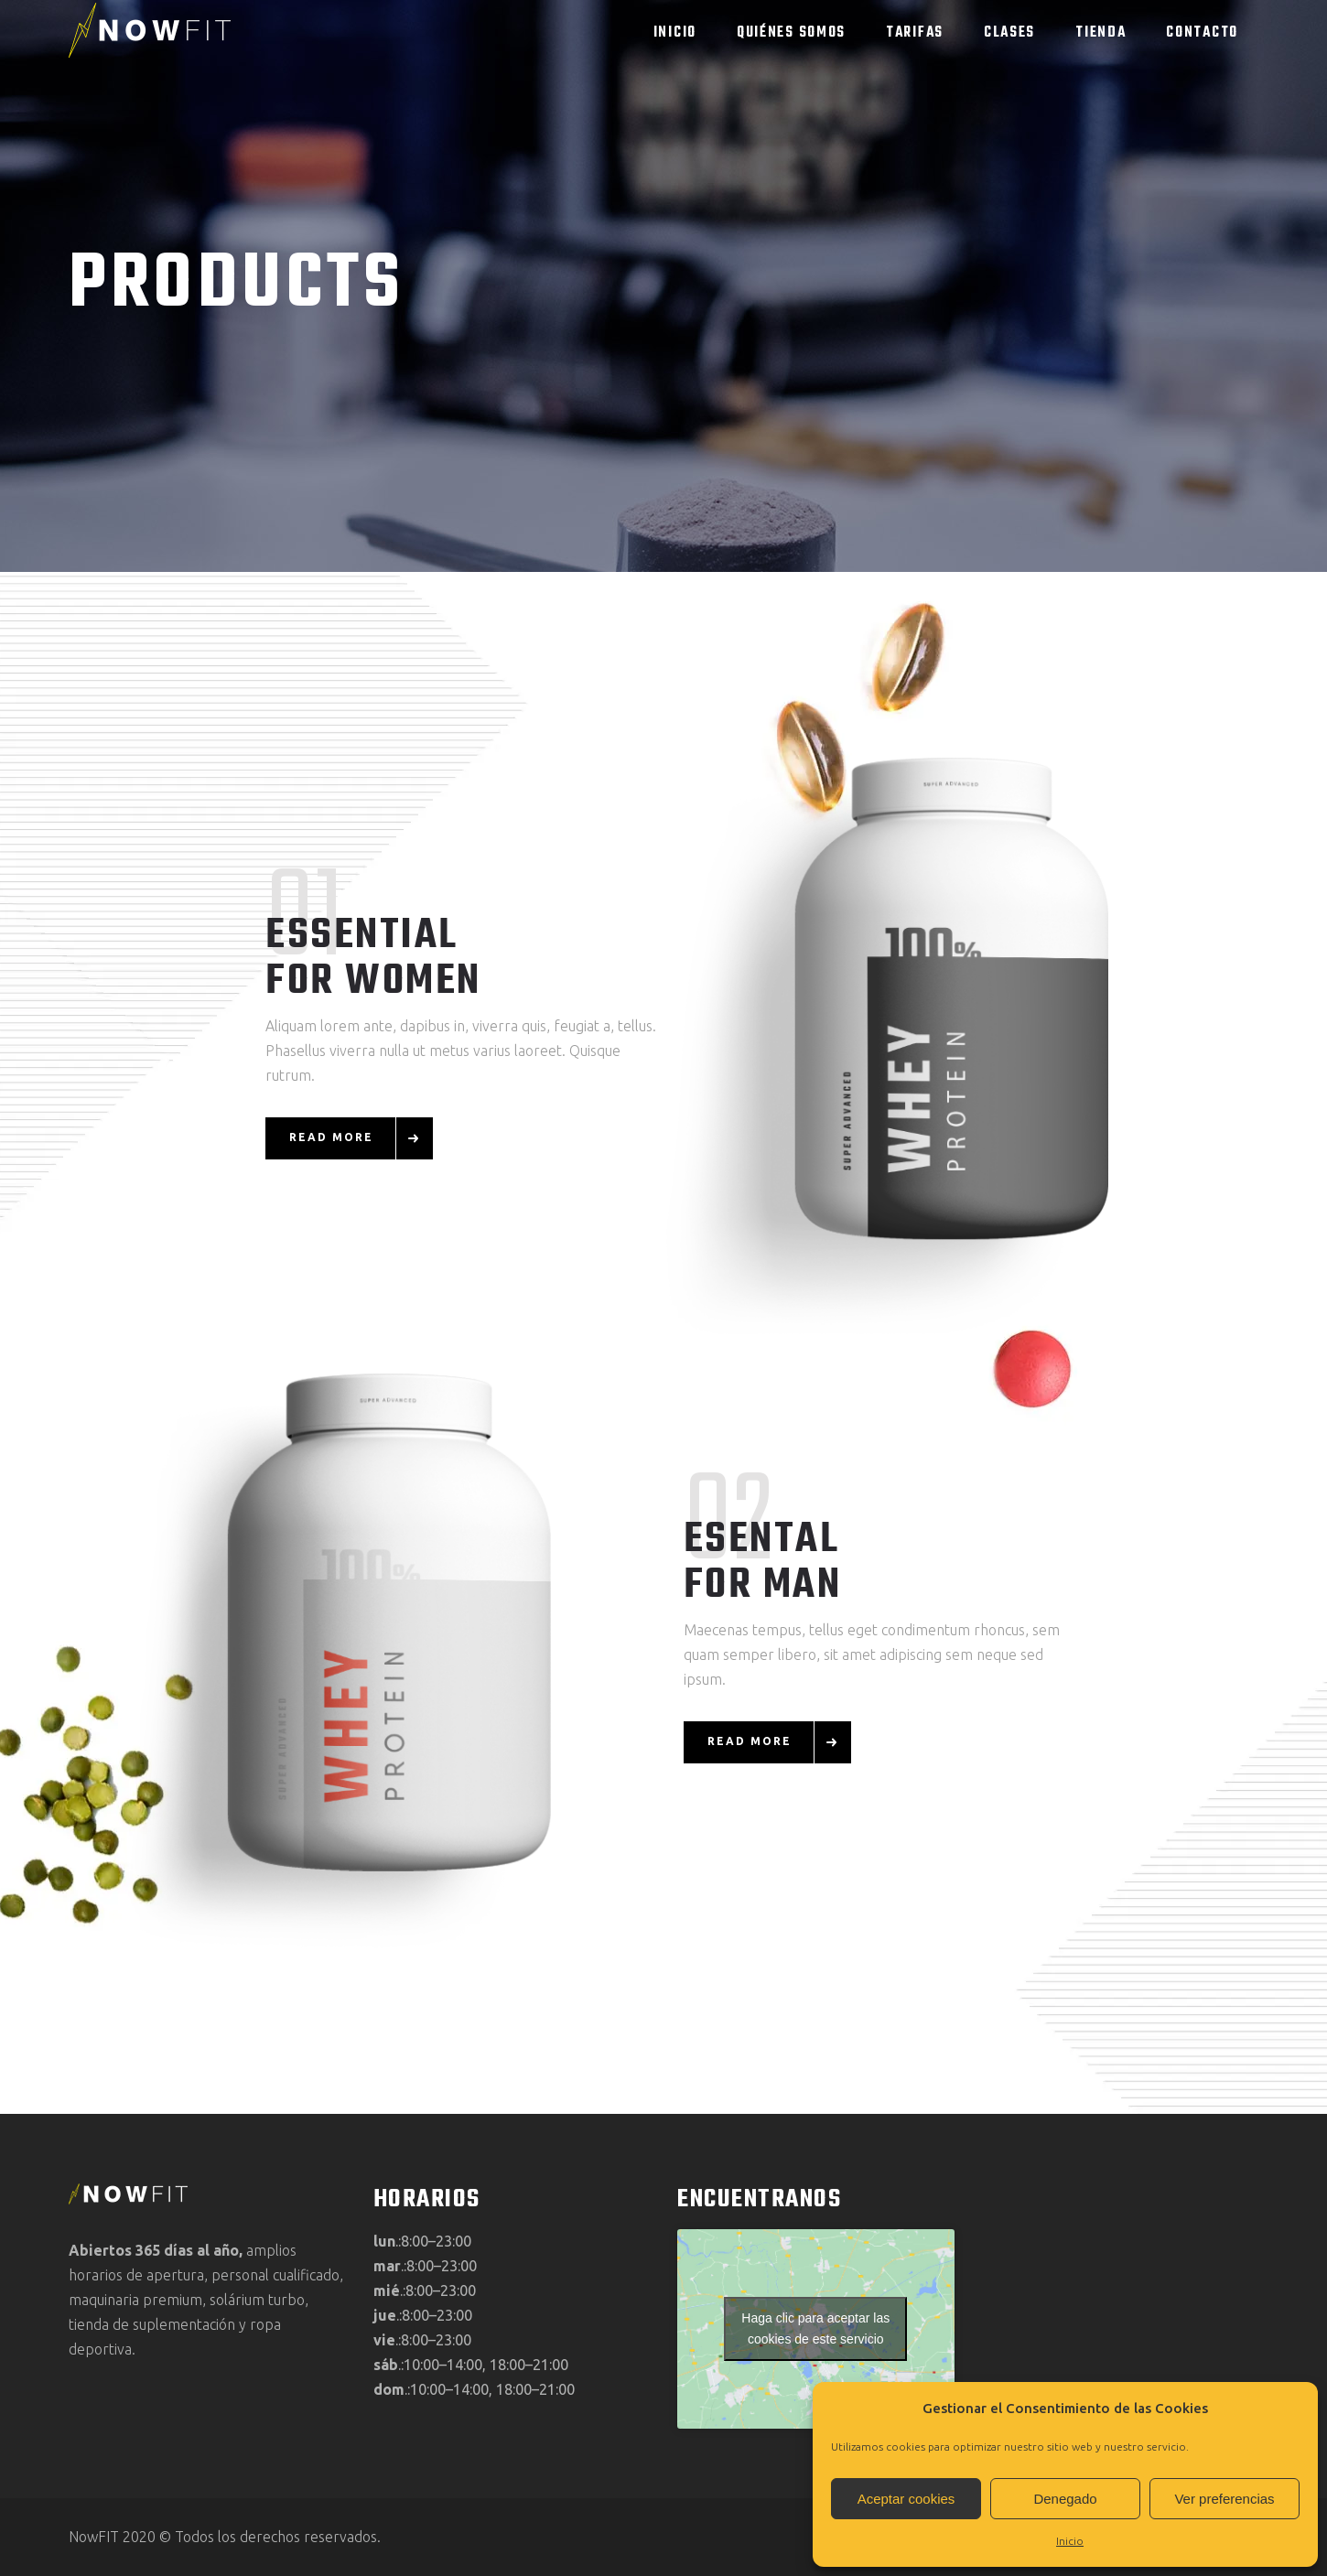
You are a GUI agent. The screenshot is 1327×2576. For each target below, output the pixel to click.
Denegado (1064, 2498)
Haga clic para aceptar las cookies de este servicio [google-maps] (815, 2328)
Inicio (1070, 2541)
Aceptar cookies (906, 2498)
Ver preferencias (1224, 2498)
